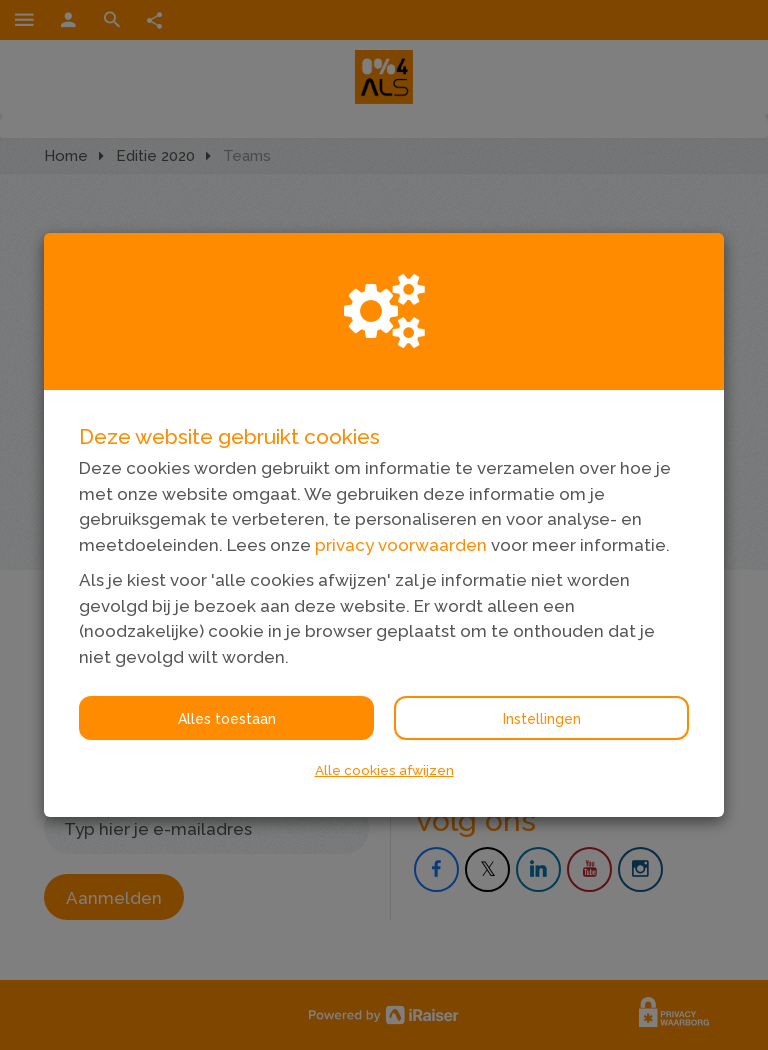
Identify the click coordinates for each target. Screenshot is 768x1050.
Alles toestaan (227, 719)
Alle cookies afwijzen (384, 770)
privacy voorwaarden (401, 545)
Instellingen (542, 719)
